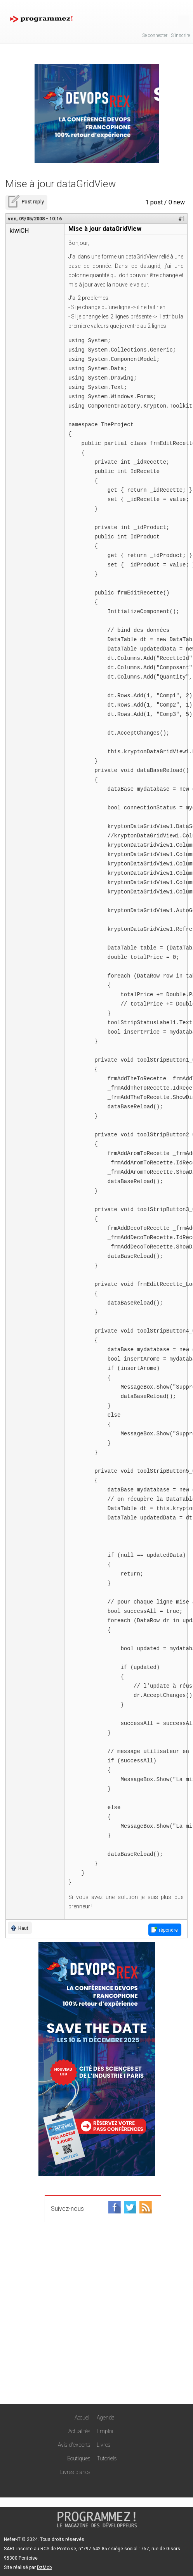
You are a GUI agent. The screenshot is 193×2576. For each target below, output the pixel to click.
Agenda (106, 2417)
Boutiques (78, 2458)
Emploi (105, 2431)
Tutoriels (107, 2458)
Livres (104, 2445)
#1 (181, 219)
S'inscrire (180, 35)
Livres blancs (75, 2472)
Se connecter (154, 35)
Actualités (79, 2431)
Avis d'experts (74, 2445)
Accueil (82, 2417)
